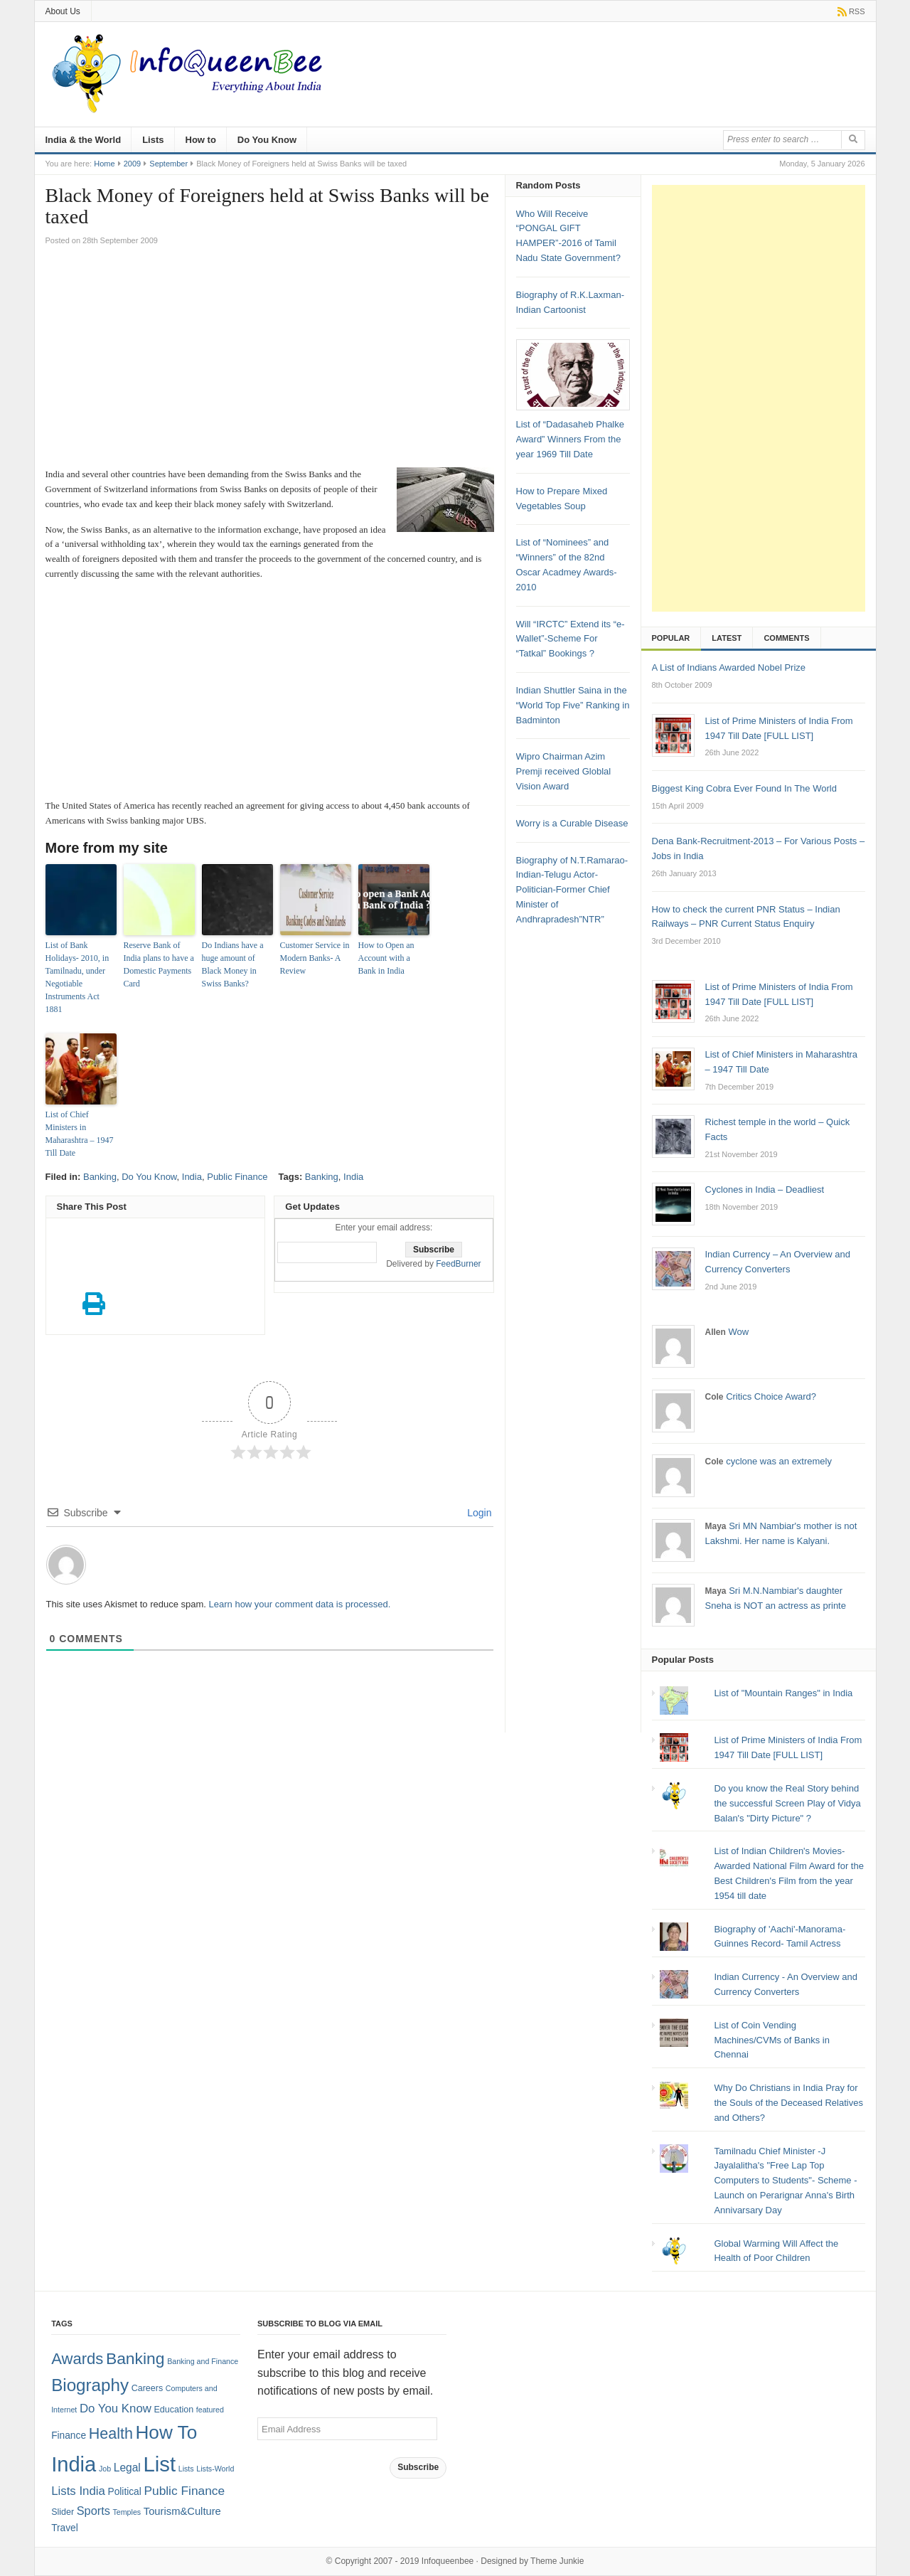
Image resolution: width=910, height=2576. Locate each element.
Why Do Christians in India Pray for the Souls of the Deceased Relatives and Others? (788, 2102)
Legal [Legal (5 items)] (127, 2467)
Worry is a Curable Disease (572, 823)
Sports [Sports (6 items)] (93, 2510)
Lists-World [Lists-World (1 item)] (215, 2468)
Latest (727, 638)
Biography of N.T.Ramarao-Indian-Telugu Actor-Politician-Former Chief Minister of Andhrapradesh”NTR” (572, 890)
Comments (786, 638)
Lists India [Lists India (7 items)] (78, 2491)
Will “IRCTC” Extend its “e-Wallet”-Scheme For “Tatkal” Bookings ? (570, 639)
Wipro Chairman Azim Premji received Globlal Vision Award (563, 771)
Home (104, 163)
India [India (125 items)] (73, 2464)
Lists (153, 139)
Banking (100, 1176)
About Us (63, 11)
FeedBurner (458, 1264)
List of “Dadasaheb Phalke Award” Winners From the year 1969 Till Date (570, 439)
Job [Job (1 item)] (105, 2468)
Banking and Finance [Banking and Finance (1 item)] (202, 2361)
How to (201, 139)
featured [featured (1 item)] (210, 2409)
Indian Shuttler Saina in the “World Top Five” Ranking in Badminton (573, 705)
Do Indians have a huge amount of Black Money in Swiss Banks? (233, 964)
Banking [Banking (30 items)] (135, 2358)
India (192, 1176)
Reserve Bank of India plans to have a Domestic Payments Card (159, 964)
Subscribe (418, 2467)
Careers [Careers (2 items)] (147, 2388)
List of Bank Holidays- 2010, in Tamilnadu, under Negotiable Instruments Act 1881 (77, 977)
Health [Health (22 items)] (111, 2433)
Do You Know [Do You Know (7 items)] (115, 2408)
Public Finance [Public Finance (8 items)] (184, 2491)
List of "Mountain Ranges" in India (783, 1693)
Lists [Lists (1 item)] (186, 2468)
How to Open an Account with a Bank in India (386, 958)
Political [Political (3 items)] (124, 2491)
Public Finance (237, 1176)
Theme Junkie (557, 2561)
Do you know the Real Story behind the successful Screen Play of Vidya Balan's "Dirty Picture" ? (787, 1803)
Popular (671, 638)
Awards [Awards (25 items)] (77, 2359)
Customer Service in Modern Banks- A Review (315, 958)
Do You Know (266, 139)
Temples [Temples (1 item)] (126, 2512)
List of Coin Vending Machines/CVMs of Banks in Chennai (772, 2040)
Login (477, 1512)
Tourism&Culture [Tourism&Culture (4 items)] (182, 2511)
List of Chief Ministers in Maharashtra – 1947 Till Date (80, 1133)
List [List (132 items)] (159, 2464)
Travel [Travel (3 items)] (64, 2528)
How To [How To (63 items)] (166, 2432)
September (168, 163)
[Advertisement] (270, 360)
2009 (132, 163)
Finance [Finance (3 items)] (68, 2435)
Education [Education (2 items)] (174, 2410)
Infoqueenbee (447, 2561)
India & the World (84, 139)
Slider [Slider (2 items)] (62, 2512)
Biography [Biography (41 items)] (90, 2385)
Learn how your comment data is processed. (300, 1604)
